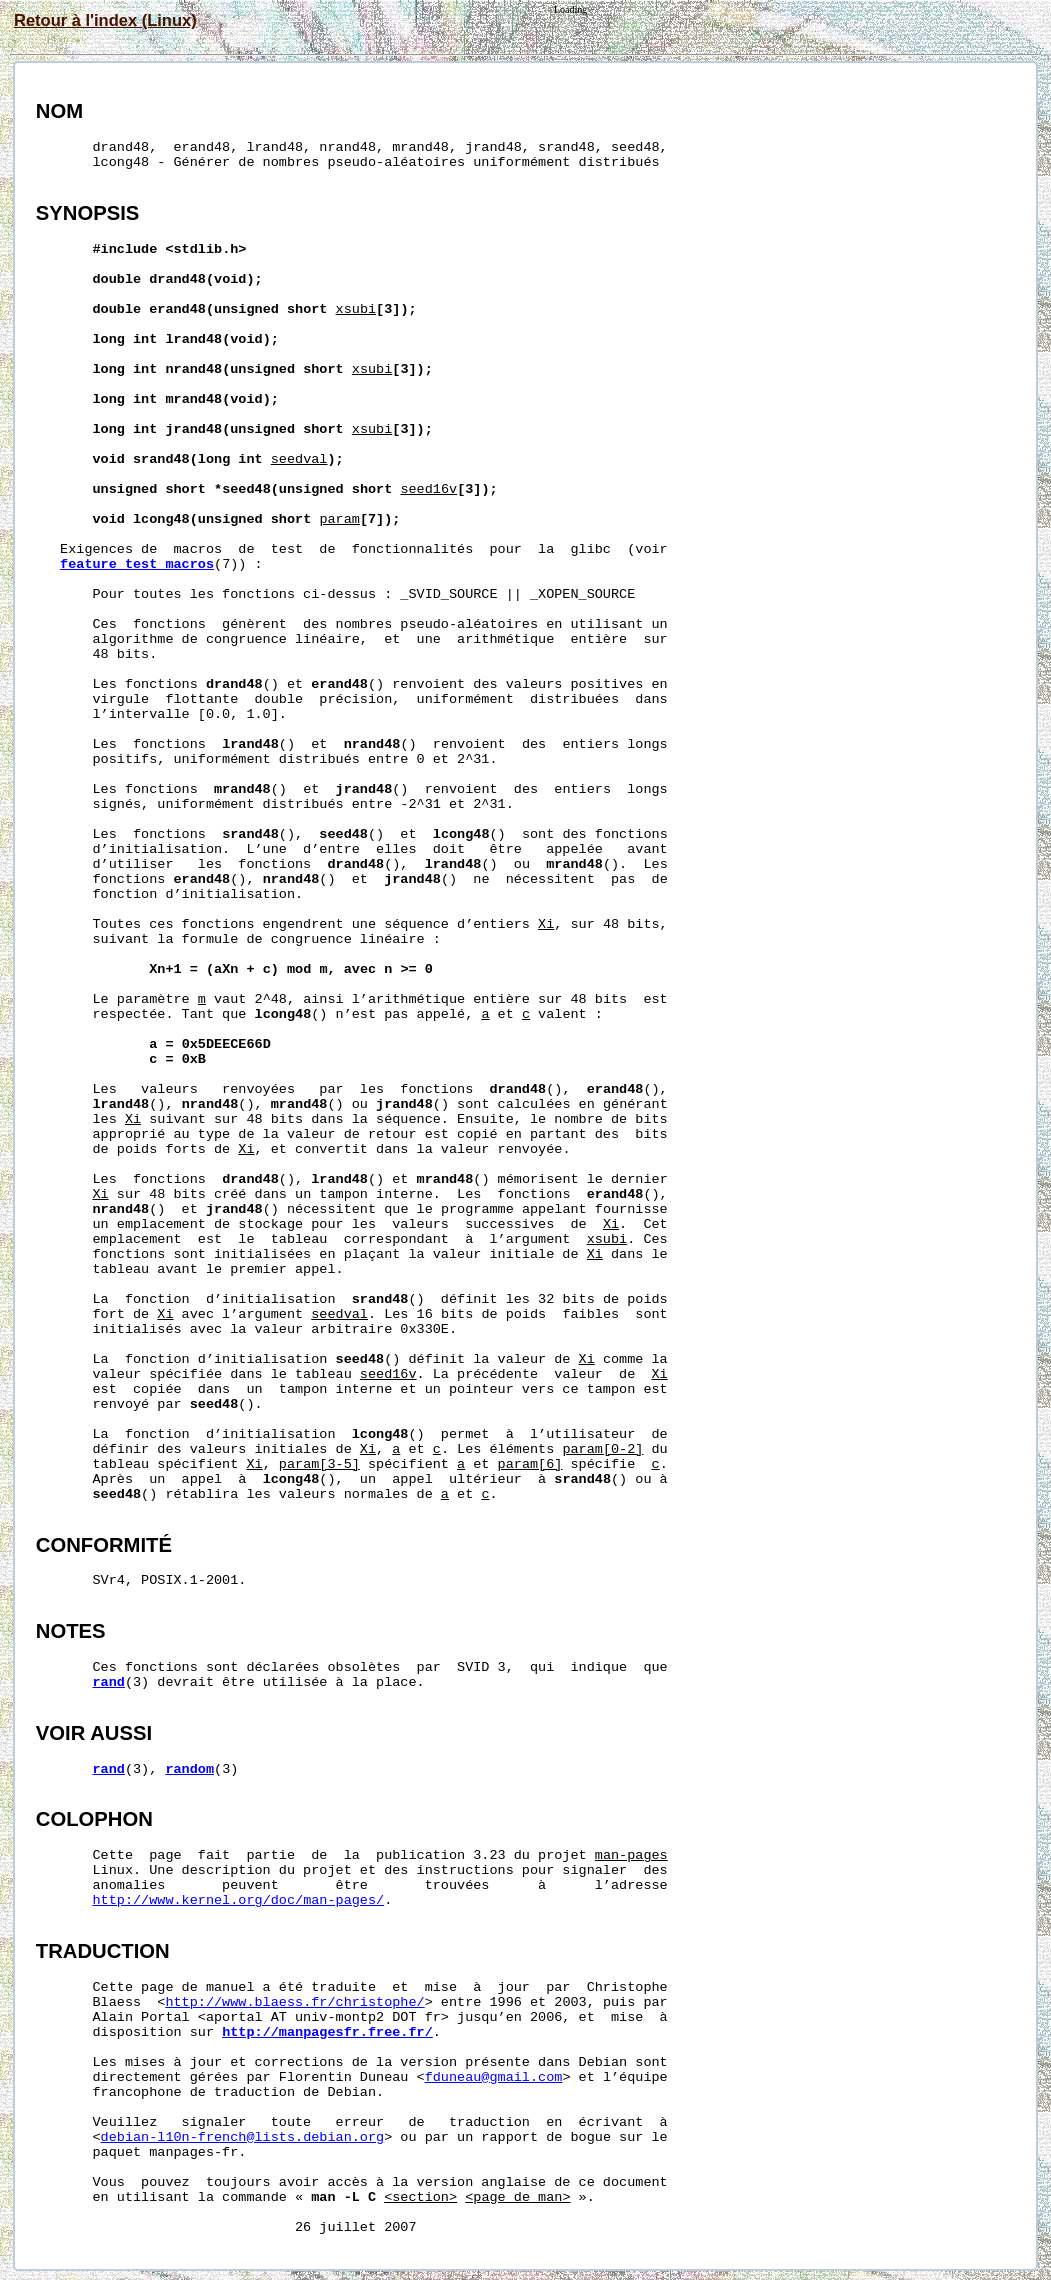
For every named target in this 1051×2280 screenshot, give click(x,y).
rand (109, 1682)
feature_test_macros (137, 564)
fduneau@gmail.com (494, 2077)
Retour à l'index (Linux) (105, 20)
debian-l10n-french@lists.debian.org (243, 2137)
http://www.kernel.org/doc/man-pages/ (239, 1900)
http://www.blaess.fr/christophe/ (294, 2002)
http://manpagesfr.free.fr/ (327, 2032)
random (189, 1769)
